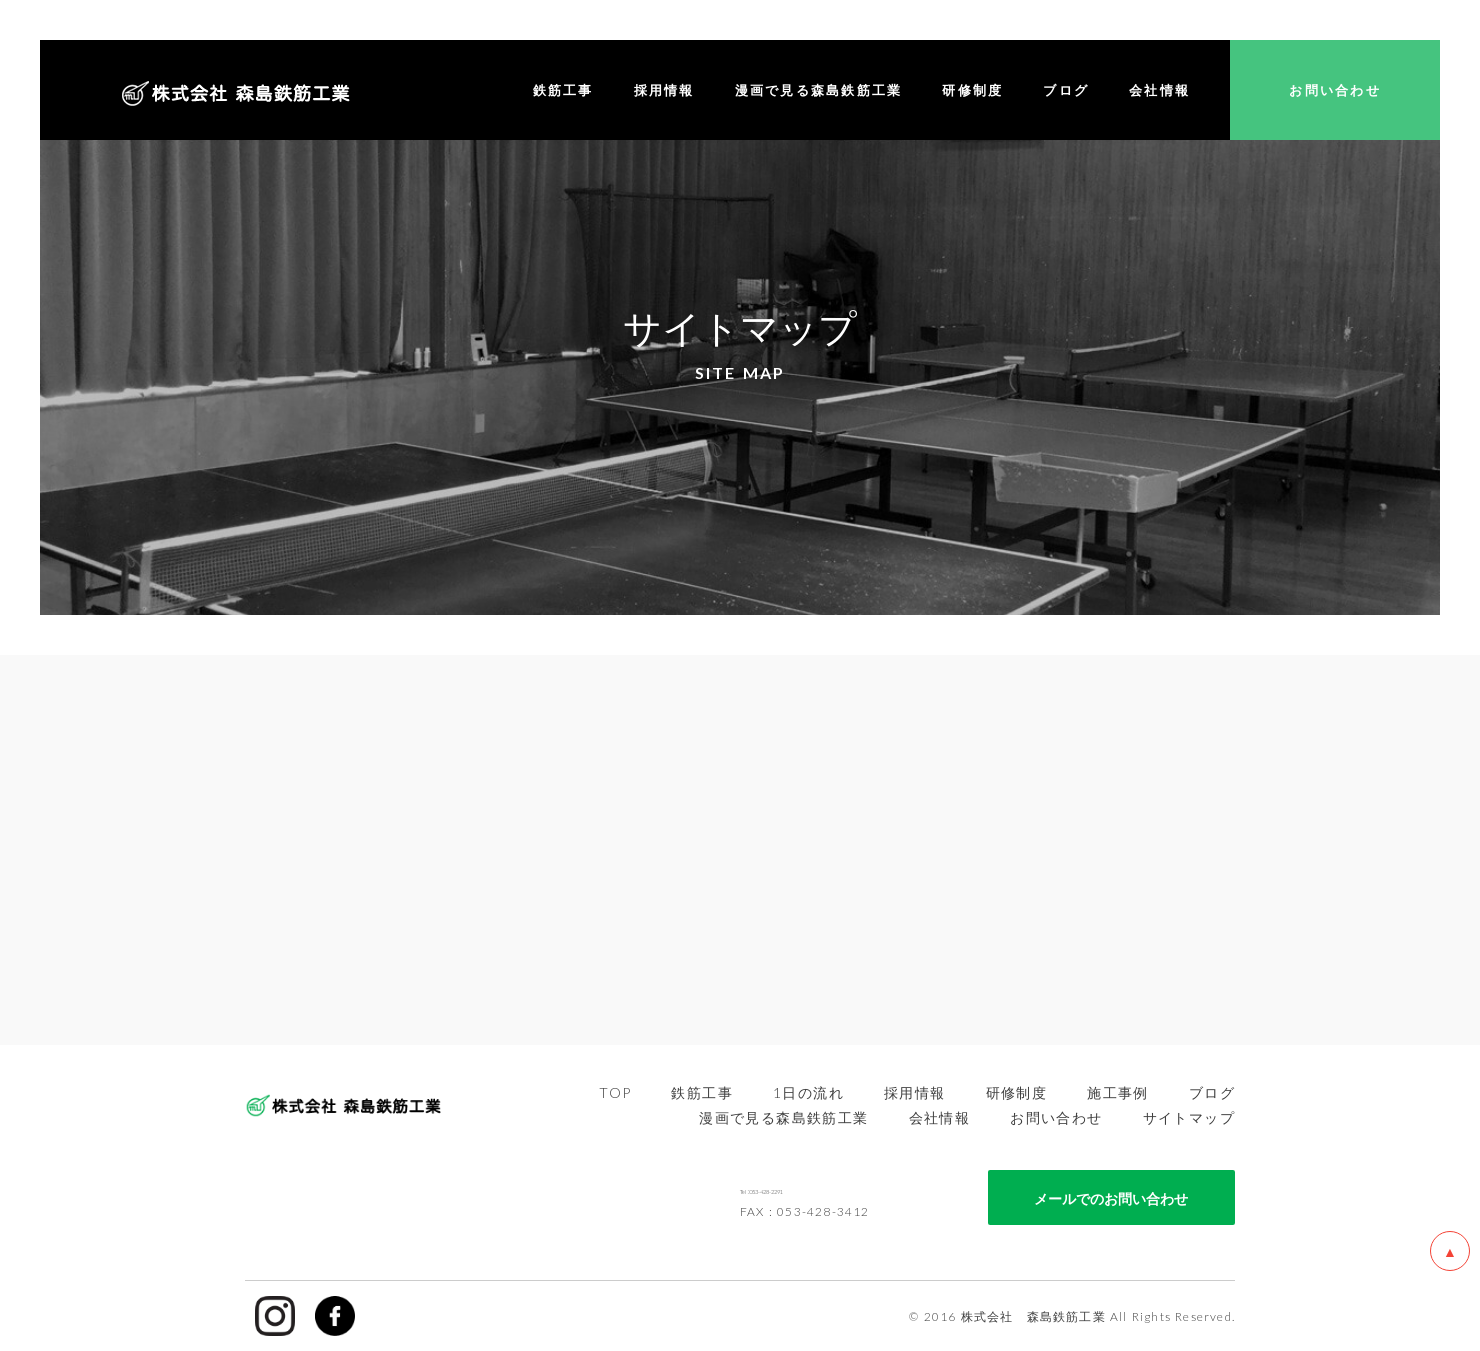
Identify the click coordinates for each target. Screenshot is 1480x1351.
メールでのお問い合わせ (1111, 1197)
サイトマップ (1189, 1117)
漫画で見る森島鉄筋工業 (783, 1117)
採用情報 (915, 1092)
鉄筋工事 (702, 1092)
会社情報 (940, 1117)
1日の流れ (808, 1092)
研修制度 (1017, 1092)
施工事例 (1118, 1092)
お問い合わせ (1056, 1117)
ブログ (1212, 1092)
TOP (615, 1092)
